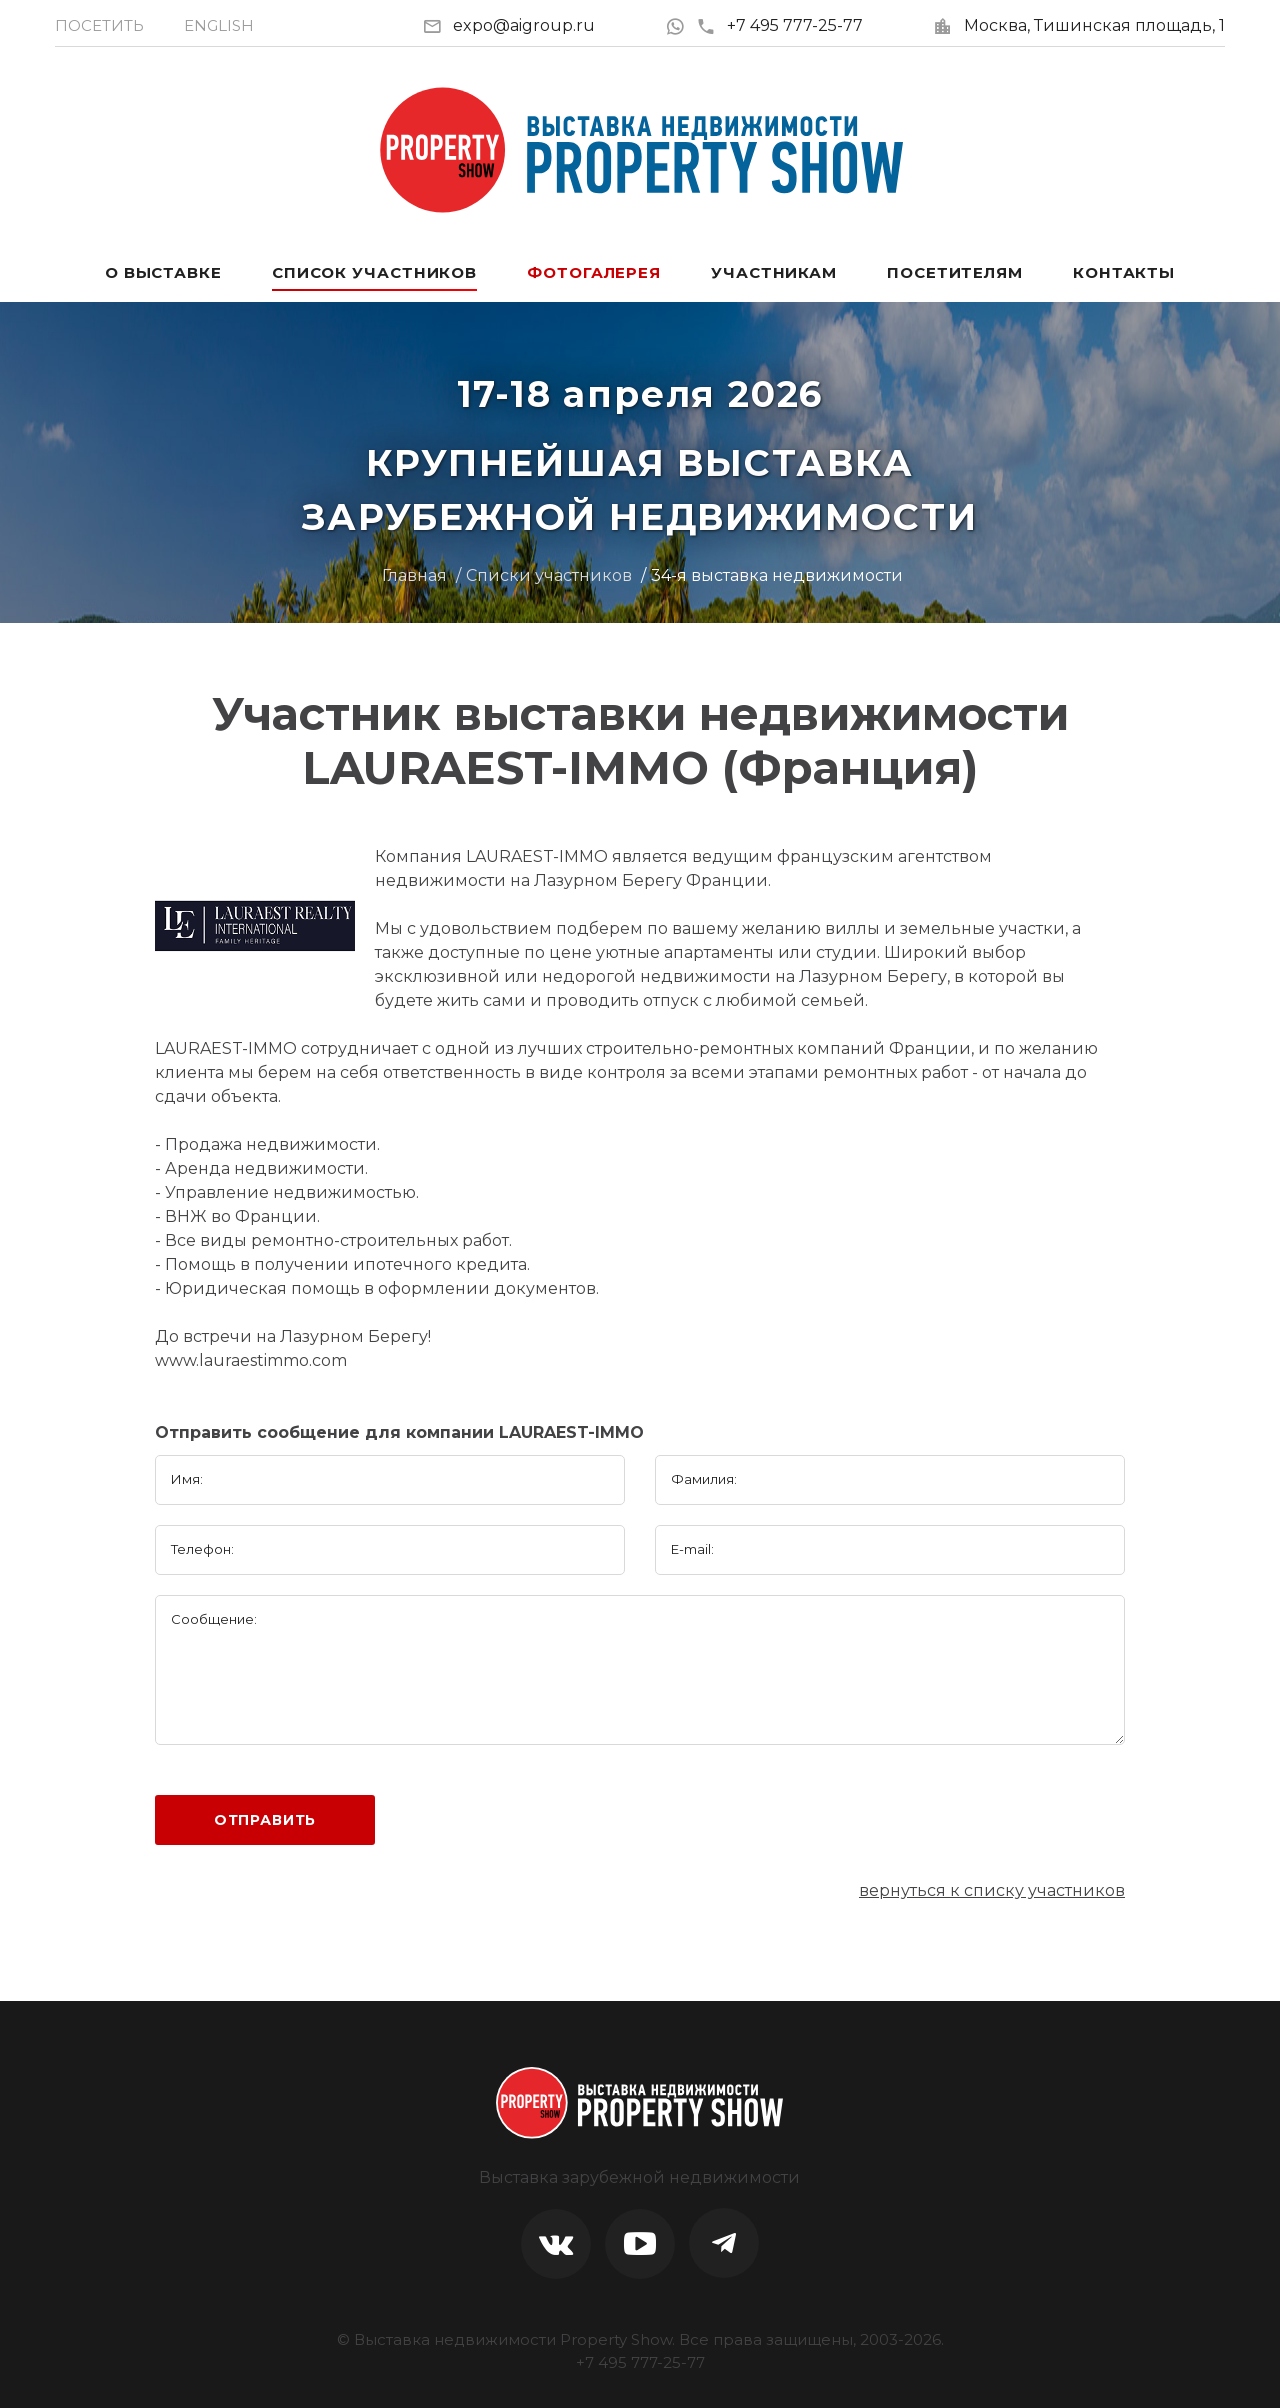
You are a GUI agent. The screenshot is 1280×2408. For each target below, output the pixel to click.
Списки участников (549, 575)
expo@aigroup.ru (524, 25)
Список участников (374, 272)
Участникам (774, 272)
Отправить (265, 1820)
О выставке (163, 272)
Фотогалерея (594, 272)
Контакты (1124, 272)
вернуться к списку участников (992, 1890)
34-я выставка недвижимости (777, 575)
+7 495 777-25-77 (779, 25)
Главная (414, 575)
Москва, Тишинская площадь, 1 (1094, 25)
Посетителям (955, 272)
